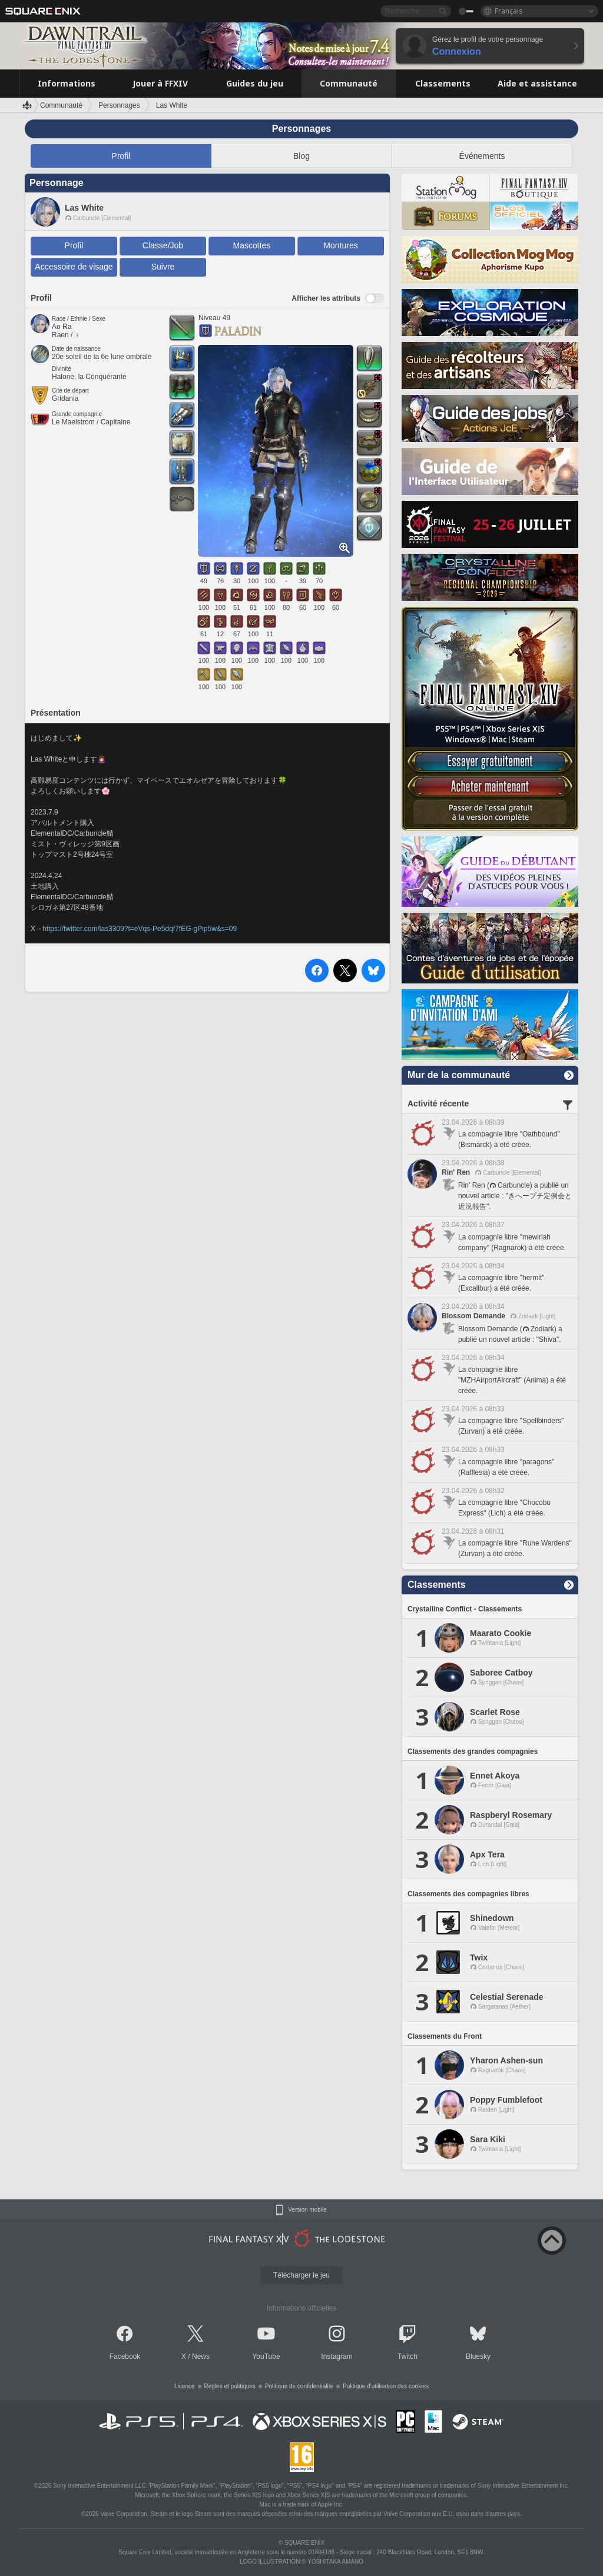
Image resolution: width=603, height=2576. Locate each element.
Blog (301, 156)
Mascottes (252, 245)
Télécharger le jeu (301, 2275)
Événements (482, 156)
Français (509, 11)
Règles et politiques (230, 2386)
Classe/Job (163, 245)
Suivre (163, 266)
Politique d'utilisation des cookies (386, 2386)
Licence (184, 2386)
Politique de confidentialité (299, 2386)
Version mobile (307, 2210)
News (201, 2356)
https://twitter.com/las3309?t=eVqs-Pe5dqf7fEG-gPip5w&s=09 (139, 929)
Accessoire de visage (73, 266)
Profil (121, 156)
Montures (340, 245)
